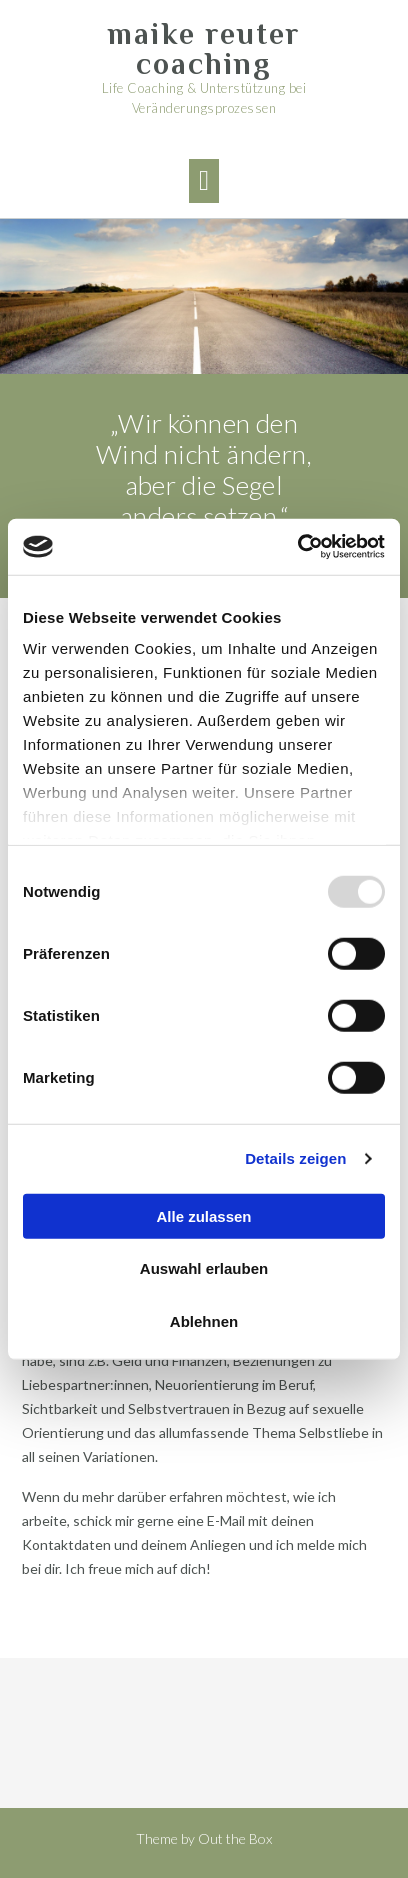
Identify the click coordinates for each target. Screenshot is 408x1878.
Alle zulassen (203, 1215)
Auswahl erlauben (204, 1268)
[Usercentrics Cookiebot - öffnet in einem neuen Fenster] (297, 547)
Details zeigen (295, 1158)
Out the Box (235, 1838)
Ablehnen (204, 1320)
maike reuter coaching (204, 49)
